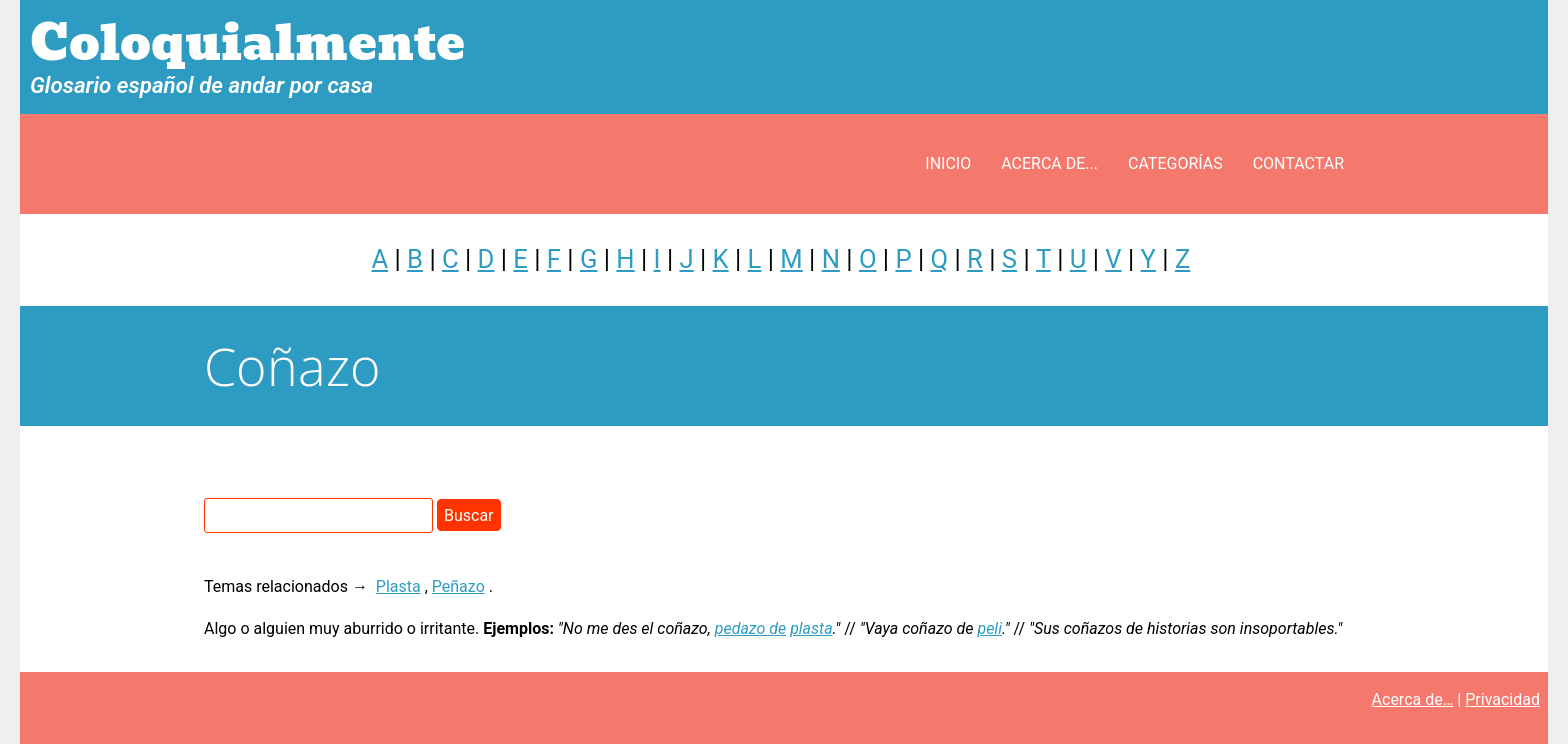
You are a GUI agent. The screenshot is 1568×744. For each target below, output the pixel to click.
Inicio (948, 163)
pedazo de (750, 628)
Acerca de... (1049, 163)
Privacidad (1502, 699)
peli (989, 628)
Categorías (1175, 163)
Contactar (1298, 163)
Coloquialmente (247, 43)
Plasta (398, 586)
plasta (811, 628)
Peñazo (458, 586)
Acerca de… (1413, 699)
